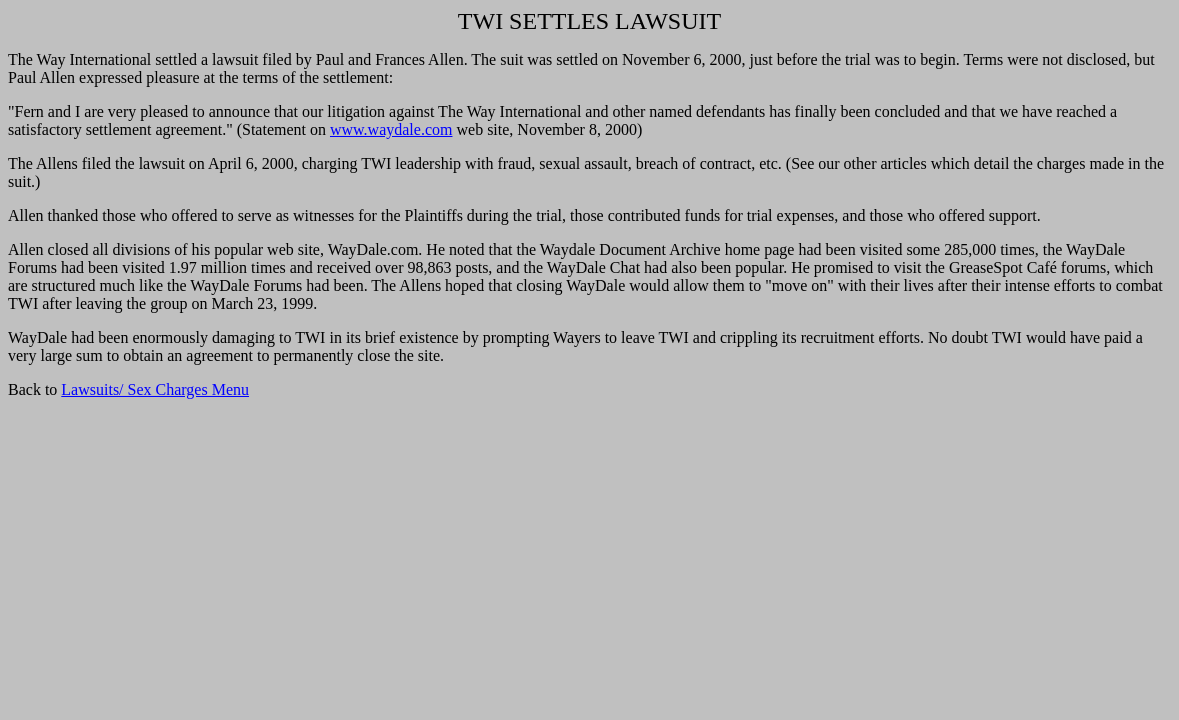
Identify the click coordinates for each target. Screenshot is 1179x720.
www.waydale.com (391, 129)
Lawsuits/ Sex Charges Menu (155, 389)
